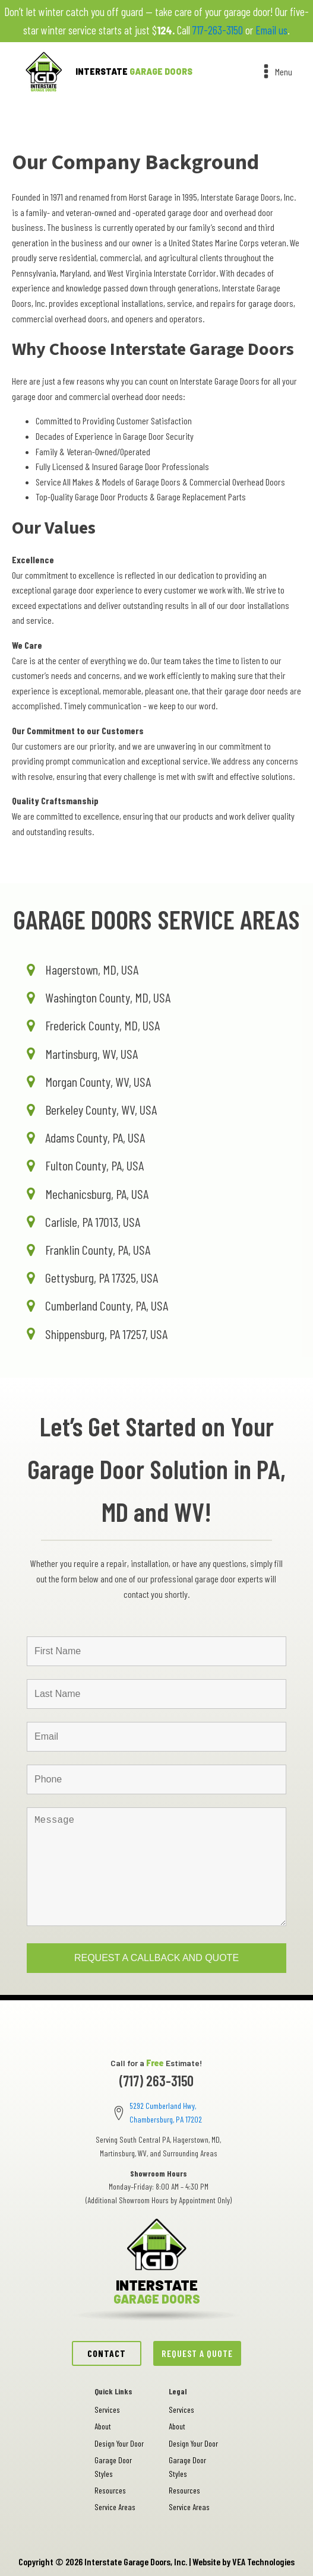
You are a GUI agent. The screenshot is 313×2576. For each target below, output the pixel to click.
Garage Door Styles (113, 2466)
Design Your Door (119, 2443)
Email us (271, 30)
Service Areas (114, 2507)
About (102, 2426)
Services (107, 2409)
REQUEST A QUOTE (197, 2353)
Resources (110, 2490)
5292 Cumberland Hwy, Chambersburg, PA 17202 (165, 2112)
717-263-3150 (217, 30)
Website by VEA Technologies (243, 2561)
